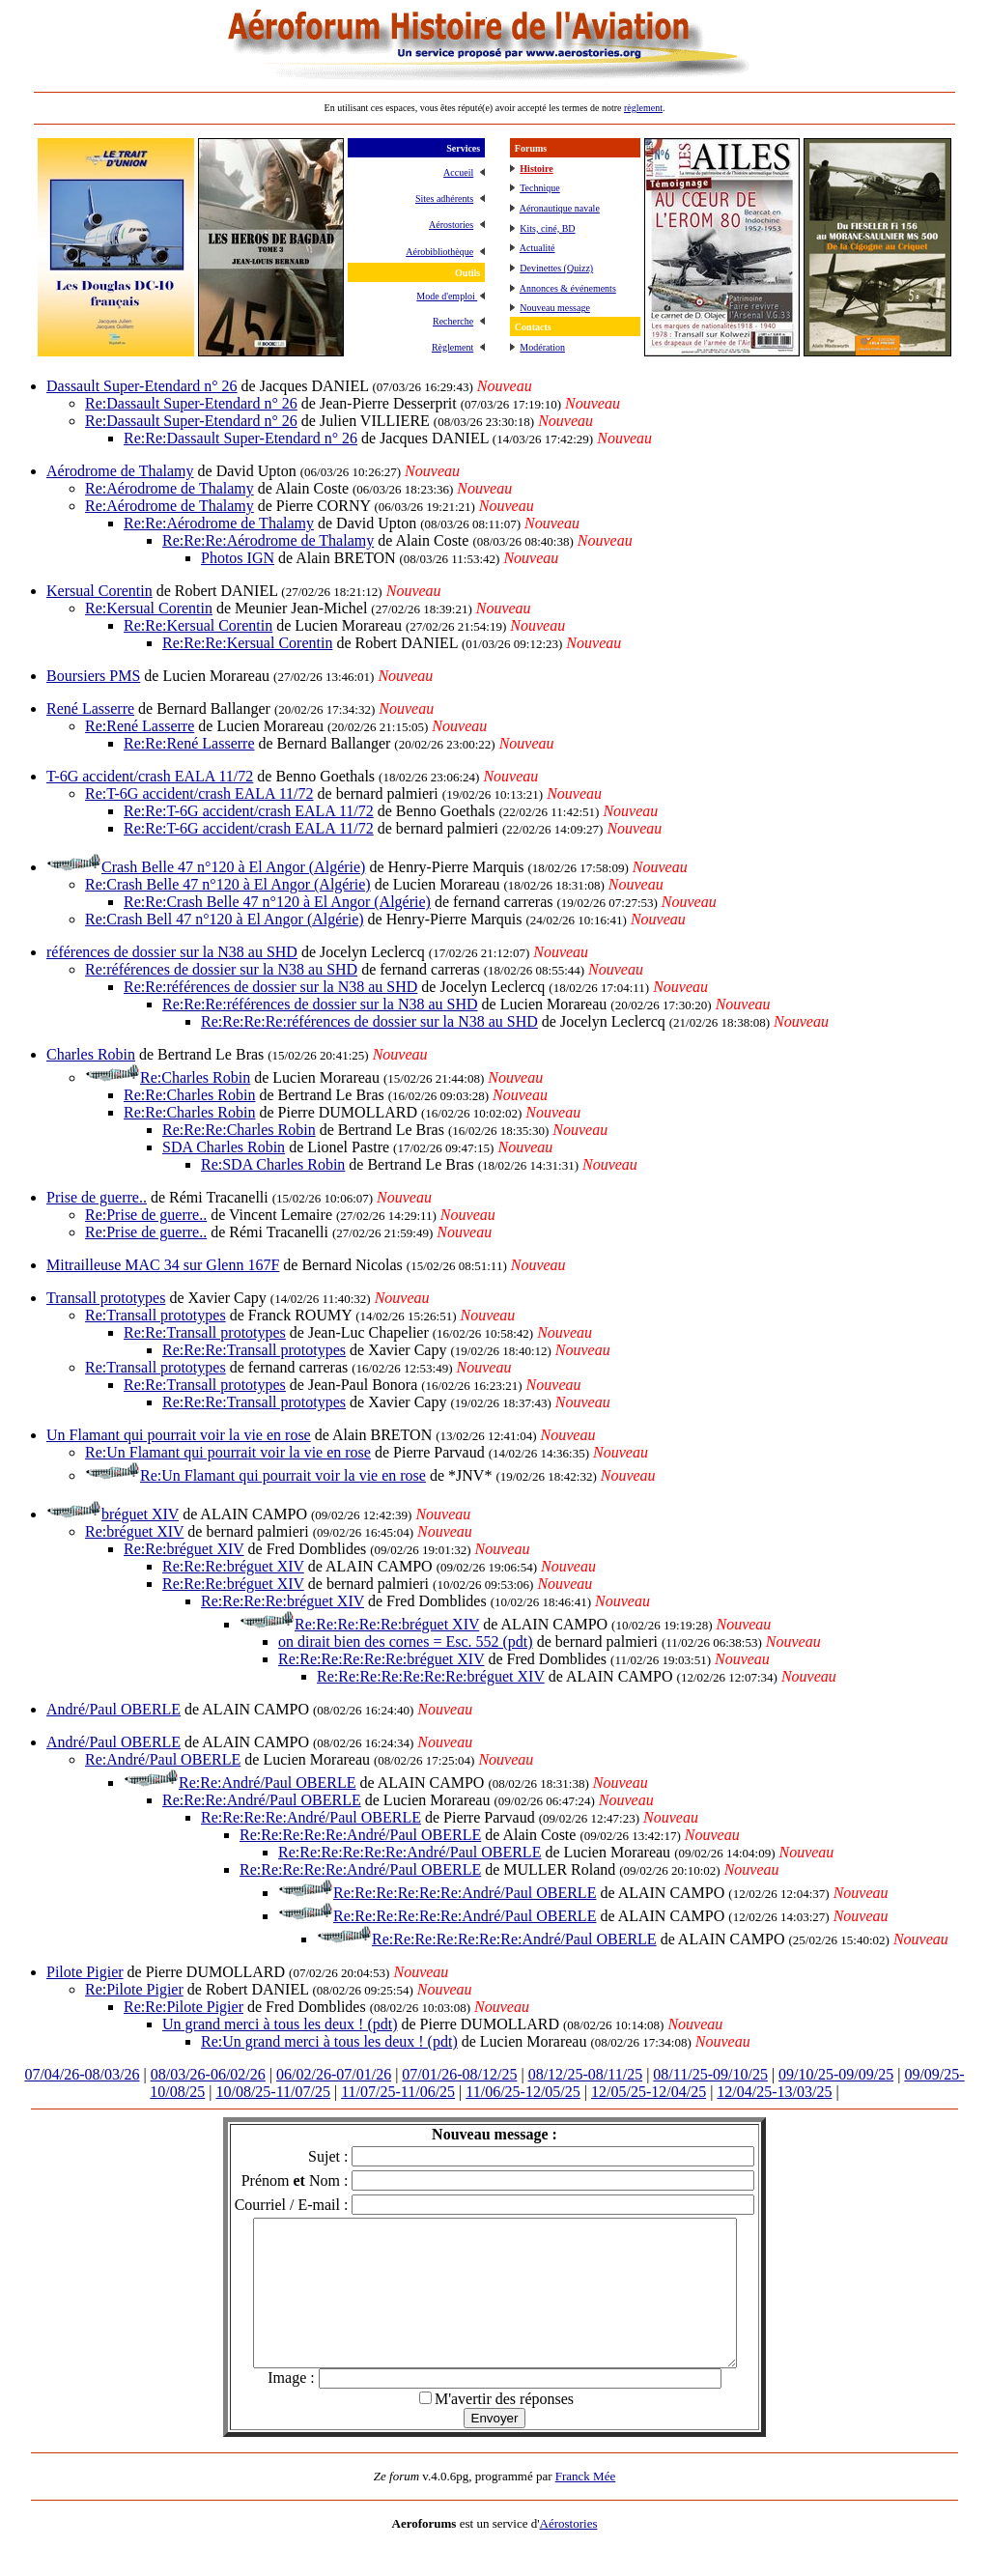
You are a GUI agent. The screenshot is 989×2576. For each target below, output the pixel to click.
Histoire (536, 168)
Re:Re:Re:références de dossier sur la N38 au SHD (320, 1004)
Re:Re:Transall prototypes (205, 1332)
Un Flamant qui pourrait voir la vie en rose (178, 1435)
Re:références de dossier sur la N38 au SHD (221, 969)
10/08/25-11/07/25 (272, 2091)
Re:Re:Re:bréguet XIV (233, 1566)
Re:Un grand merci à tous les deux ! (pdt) (329, 2041)
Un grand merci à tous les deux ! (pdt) (279, 2024)
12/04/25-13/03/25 (774, 2091)
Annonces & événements (568, 288)
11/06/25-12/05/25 (523, 2091)
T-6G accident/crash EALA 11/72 (149, 776)
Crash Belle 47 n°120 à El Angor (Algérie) (233, 867)
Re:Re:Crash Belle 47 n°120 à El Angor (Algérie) (277, 901)
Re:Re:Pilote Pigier (183, 2006)
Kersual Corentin (99, 590)
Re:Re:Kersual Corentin (198, 625)
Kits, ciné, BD (547, 228)
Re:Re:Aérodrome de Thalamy (219, 523)
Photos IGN (237, 558)
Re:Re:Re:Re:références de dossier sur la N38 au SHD (369, 1021)
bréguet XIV (140, 1514)
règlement (643, 107)
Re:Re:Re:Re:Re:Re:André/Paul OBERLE (409, 1852)
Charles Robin (90, 1054)
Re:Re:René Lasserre (189, 743)
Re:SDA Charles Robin (273, 1164)
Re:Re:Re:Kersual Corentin (247, 643)
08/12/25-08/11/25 (585, 2074)
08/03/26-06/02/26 (208, 2074)
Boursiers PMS (93, 675)
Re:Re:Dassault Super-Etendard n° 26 (240, 438)
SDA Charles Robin (223, 1147)
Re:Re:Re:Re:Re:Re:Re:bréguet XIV (431, 1676)
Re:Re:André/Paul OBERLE (267, 1782)
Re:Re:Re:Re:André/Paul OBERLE (311, 1817)
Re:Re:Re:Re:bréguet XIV (282, 1601)
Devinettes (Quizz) (556, 268)
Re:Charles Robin (195, 1077)
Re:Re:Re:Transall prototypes (254, 1350)
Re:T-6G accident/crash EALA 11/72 (199, 793)
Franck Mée (585, 2505)
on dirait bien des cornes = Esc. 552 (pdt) (405, 1641)
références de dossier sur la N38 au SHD (171, 952)
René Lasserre (90, 708)
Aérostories (569, 2552)
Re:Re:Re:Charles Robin (239, 1129)
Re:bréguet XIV (134, 1531)
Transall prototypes (105, 1297)
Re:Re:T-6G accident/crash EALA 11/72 (249, 811)
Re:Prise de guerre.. (146, 1214)
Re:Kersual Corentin (148, 608)
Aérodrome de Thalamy (120, 471)
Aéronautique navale (560, 208)
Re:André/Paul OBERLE (162, 1759)
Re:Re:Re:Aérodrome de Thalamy (268, 540)
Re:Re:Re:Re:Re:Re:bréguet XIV (381, 1659)
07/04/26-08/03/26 (81, 2074)
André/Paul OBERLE (113, 1709)
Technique (540, 188)
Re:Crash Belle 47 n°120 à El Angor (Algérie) (228, 884)
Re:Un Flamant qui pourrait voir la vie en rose (228, 1452)
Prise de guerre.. (96, 1197)
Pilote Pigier (85, 1972)
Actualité (537, 247)
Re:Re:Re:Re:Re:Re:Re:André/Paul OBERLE (514, 1939)
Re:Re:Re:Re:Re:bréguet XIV (387, 1624)
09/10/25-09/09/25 (835, 2074)
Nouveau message (554, 307)
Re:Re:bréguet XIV (184, 1549)
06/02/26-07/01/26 (333, 2074)
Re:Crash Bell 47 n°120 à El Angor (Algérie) (224, 919)
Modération (542, 347)
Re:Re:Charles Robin (189, 1095)
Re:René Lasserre (139, 726)
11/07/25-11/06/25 (398, 2091)
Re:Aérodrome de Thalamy (169, 488)
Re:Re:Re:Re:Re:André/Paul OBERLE (360, 1834)
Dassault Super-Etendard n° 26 (142, 386)
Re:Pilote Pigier (134, 1989)
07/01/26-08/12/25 (459, 2074)
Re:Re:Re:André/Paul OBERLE (261, 1800)
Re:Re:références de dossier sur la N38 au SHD (270, 986)
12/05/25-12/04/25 (648, 2091)
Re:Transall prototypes (155, 1315)
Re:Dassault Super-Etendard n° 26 (191, 403)
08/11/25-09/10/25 (710, 2074)
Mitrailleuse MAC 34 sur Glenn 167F (162, 1265)
